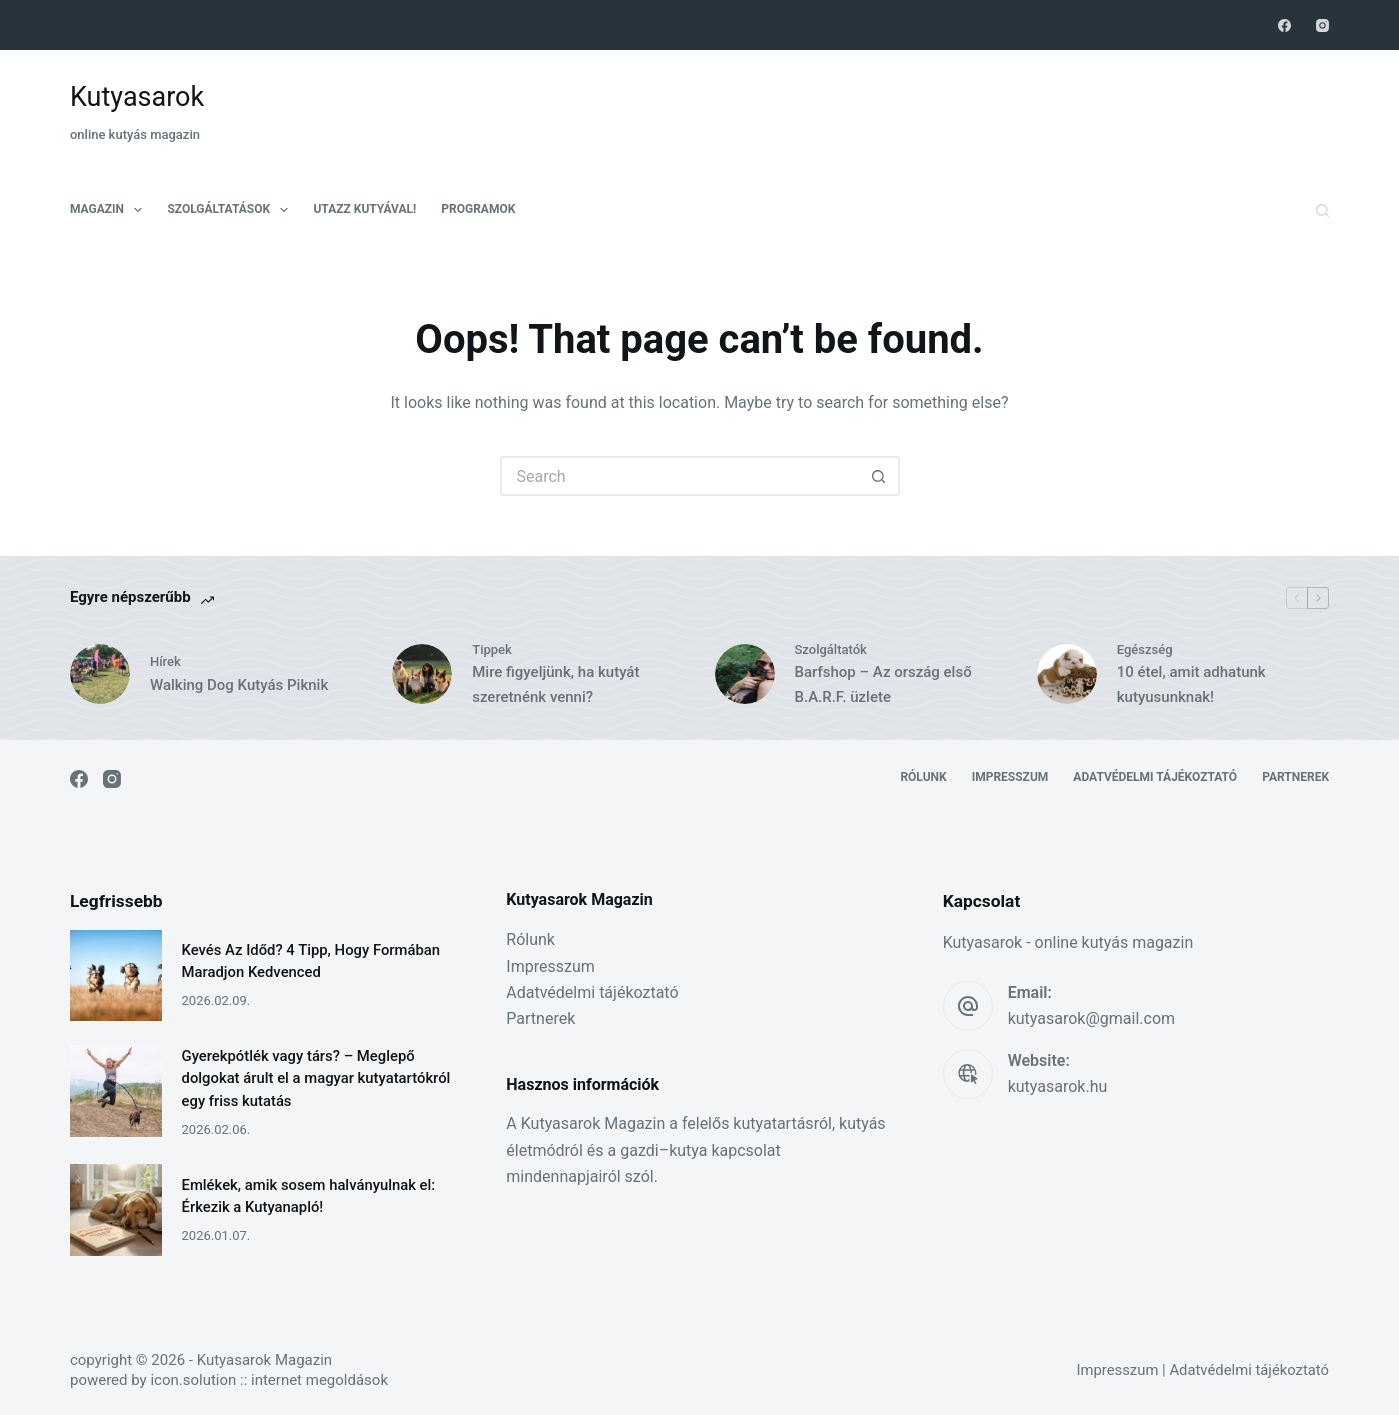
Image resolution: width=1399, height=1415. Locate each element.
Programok (478, 209)
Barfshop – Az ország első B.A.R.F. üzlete (883, 684)
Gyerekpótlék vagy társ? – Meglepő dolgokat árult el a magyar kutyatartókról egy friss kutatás (316, 1078)
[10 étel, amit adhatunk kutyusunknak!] (1067, 674)
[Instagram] (1322, 25)
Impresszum (1010, 777)
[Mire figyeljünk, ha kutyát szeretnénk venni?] (422, 674)
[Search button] (880, 476)
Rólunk (923, 777)
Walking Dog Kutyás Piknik (239, 685)
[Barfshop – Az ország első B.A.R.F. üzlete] (745, 674)
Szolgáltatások (231, 210)
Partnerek (1295, 777)
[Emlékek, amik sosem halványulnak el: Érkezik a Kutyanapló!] (116, 1210)
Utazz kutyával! (364, 209)
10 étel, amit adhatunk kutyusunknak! (1191, 684)
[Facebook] (1284, 25)
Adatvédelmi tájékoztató (1155, 777)
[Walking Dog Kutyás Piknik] (100, 674)
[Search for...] (680, 476)
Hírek (165, 661)
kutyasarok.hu (1058, 1086)
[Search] (1322, 210)
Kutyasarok (137, 97)
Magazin (110, 210)
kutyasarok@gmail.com (1091, 1018)
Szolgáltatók (831, 649)
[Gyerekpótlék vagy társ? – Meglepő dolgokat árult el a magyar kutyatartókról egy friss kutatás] (116, 1091)
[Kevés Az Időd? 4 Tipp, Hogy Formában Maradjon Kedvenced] (116, 976)
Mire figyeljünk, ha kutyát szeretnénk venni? (555, 684)
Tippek (492, 649)
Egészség (1145, 649)
